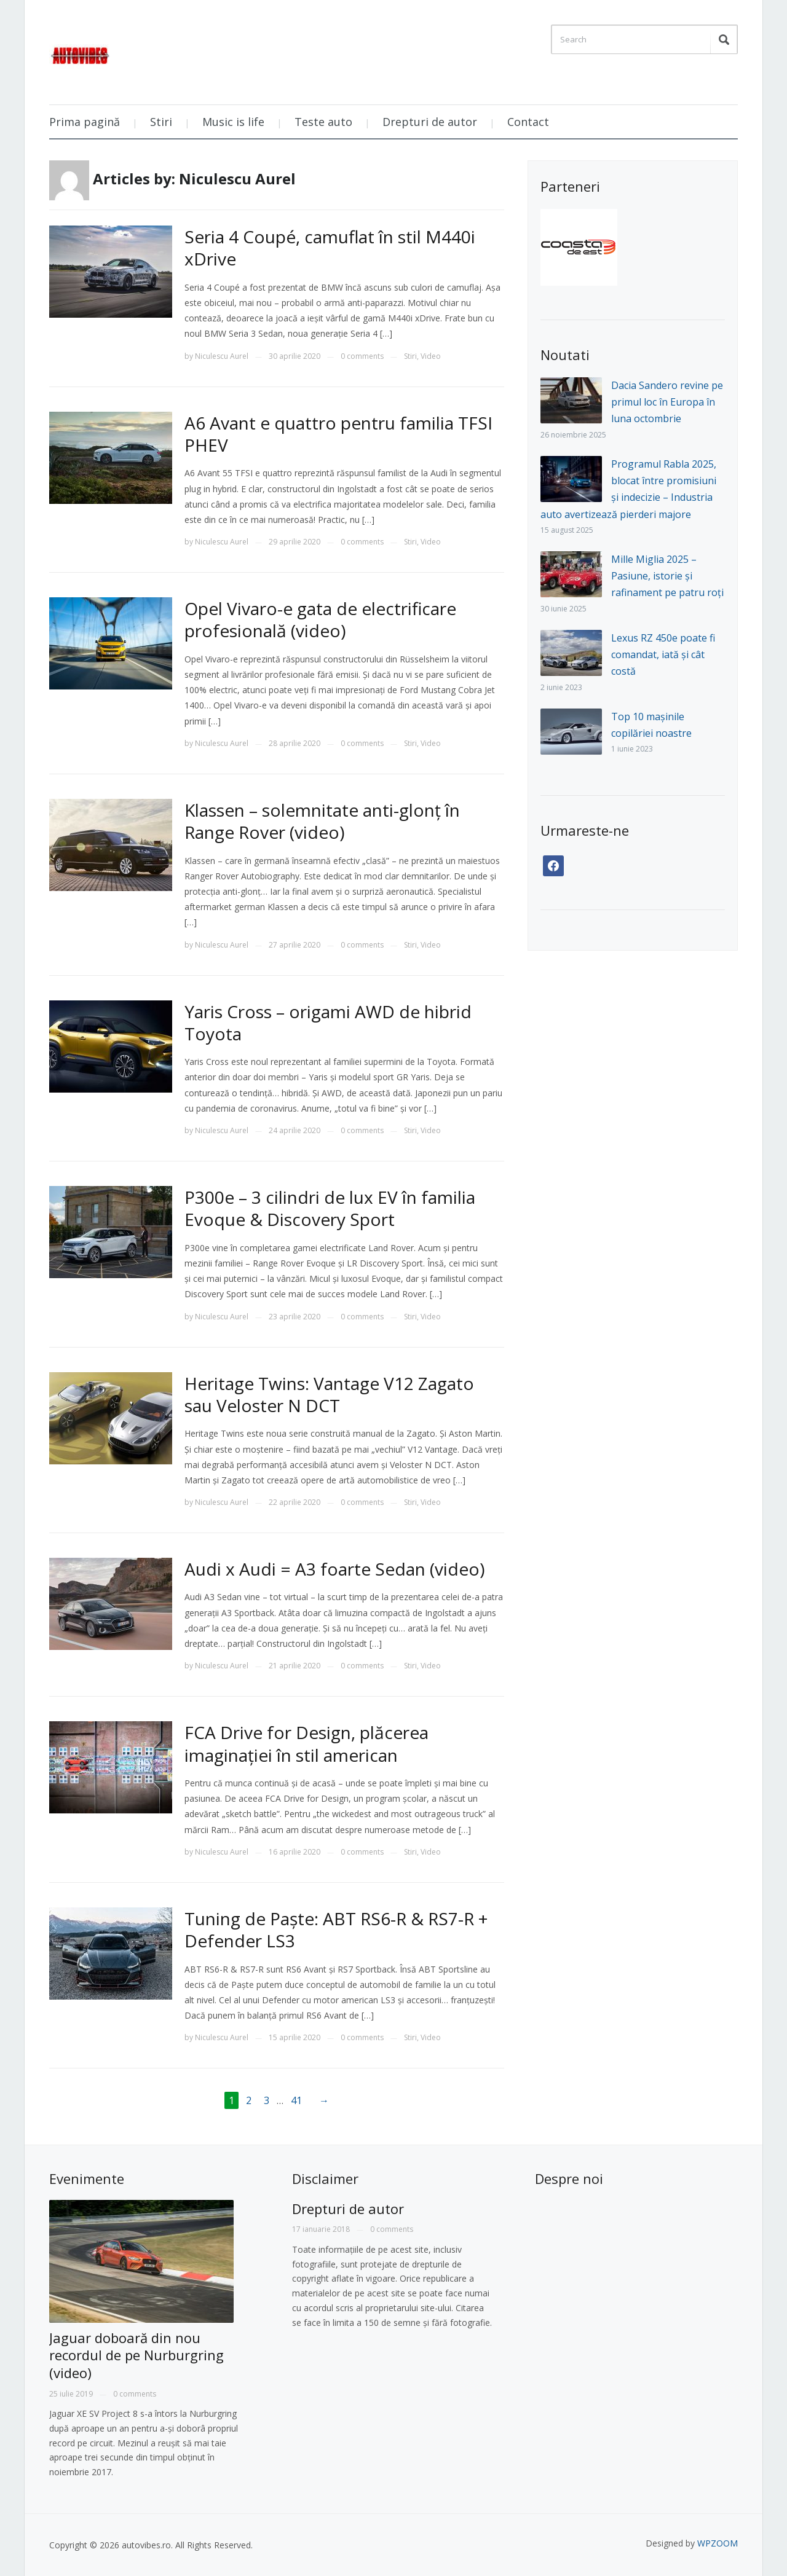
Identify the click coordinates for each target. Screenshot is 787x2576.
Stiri (161, 121)
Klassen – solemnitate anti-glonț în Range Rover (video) (322, 821)
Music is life (233, 121)
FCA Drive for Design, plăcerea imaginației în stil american (306, 1743)
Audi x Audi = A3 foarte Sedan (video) (334, 1569)
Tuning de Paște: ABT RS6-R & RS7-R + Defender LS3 (336, 1929)
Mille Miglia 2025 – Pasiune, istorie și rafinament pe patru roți (667, 575)
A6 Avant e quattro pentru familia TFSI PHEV (338, 434)
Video (431, 356)
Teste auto (323, 121)
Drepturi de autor (429, 121)
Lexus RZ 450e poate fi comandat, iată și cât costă (663, 654)
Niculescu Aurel (221, 356)
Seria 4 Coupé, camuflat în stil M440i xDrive (329, 247)
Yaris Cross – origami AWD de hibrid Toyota (328, 1022)
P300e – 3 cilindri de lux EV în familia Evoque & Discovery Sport (329, 1208)
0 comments (362, 356)
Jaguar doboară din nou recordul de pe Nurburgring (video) (136, 2355)
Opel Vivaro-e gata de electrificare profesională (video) (320, 619)
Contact (528, 121)
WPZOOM (717, 2543)
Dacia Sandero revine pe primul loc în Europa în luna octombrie (667, 402)
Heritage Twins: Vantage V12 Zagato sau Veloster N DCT (329, 1394)
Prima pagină (84, 121)
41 (296, 2100)
